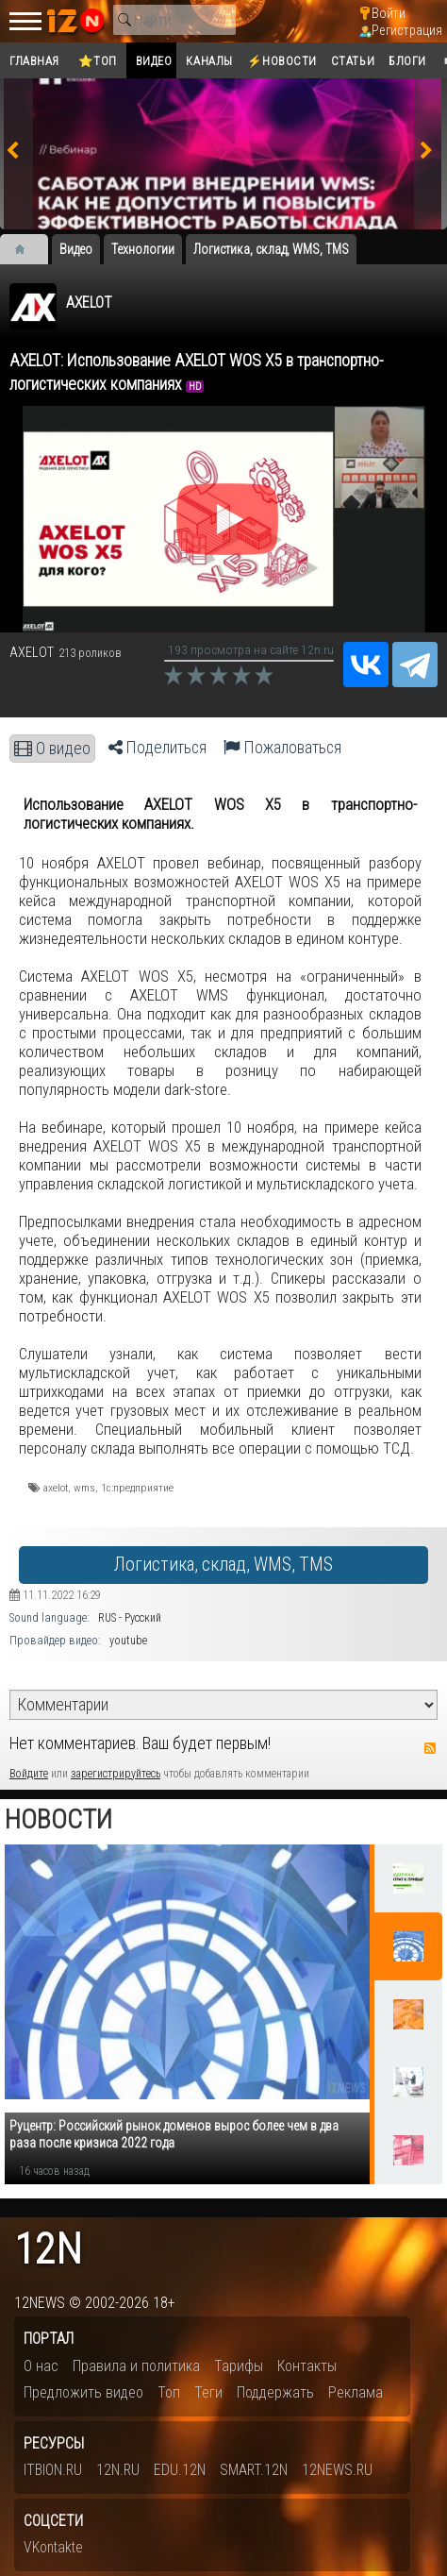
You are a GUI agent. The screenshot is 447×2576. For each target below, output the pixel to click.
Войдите (28, 1773)
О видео (52, 748)
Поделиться (157, 747)
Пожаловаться (282, 747)
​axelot (55, 1487)
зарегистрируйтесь (115, 1773)
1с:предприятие (137, 1487)
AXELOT (89, 302)
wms (84, 1487)
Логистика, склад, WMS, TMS (223, 1564)
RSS (430, 1748)
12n (48, 2250)
